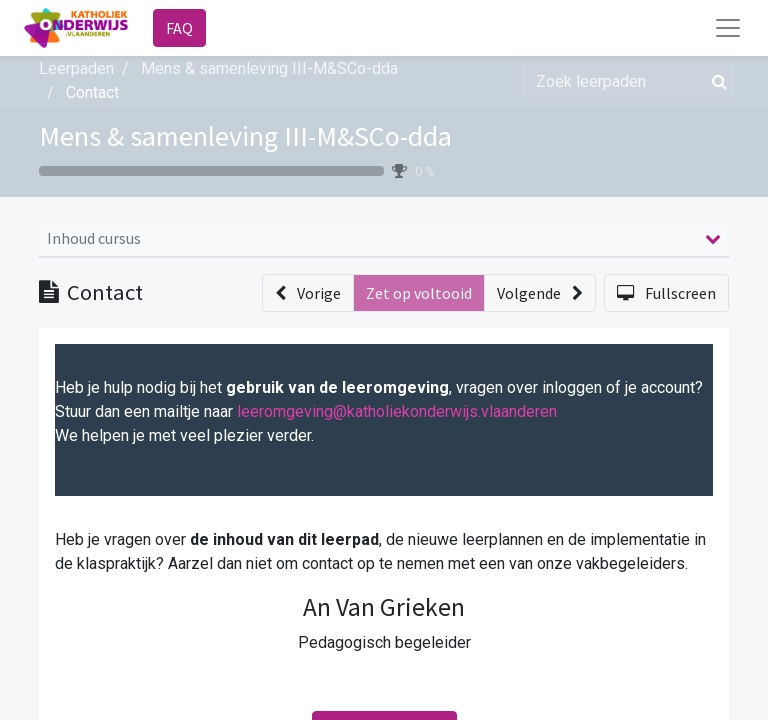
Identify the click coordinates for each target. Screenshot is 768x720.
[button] (308, 293)
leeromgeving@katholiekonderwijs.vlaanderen (397, 411)
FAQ (179, 28)
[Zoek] (715, 81)
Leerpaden (76, 68)
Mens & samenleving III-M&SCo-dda (245, 136)
